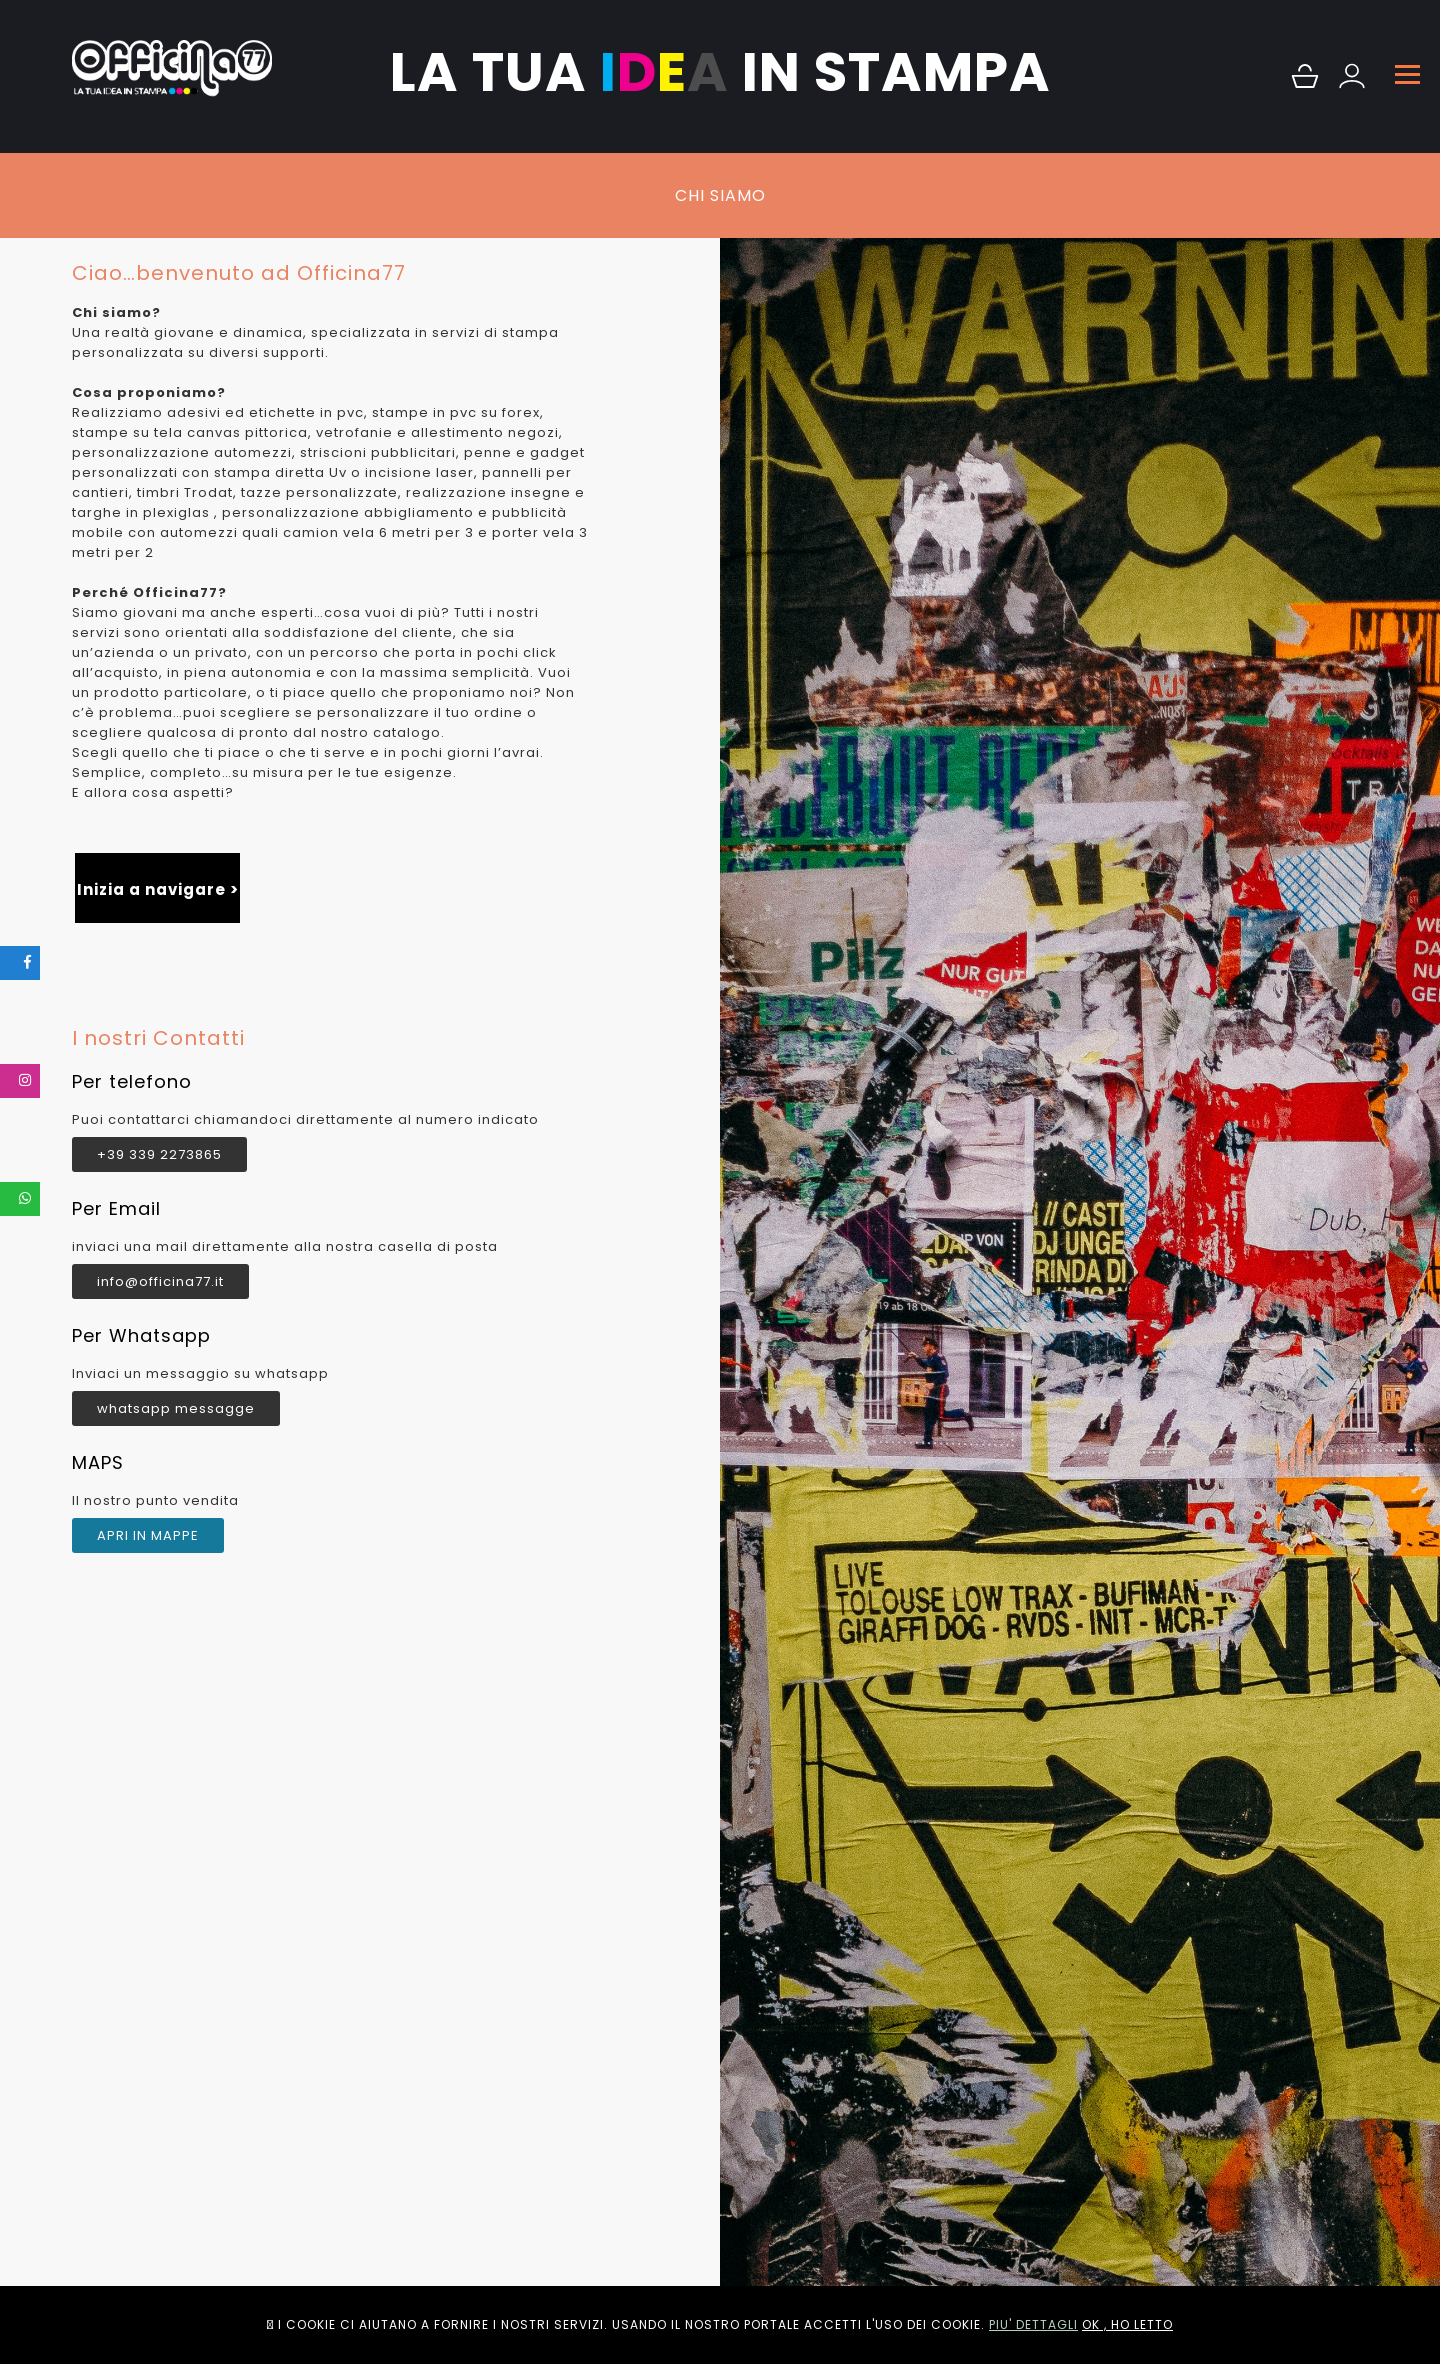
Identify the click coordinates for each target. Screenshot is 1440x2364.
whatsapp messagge (176, 1408)
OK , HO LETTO (1127, 2324)
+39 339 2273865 (159, 1154)
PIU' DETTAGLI (1033, 2324)
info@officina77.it (160, 1281)
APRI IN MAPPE (148, 1535)
